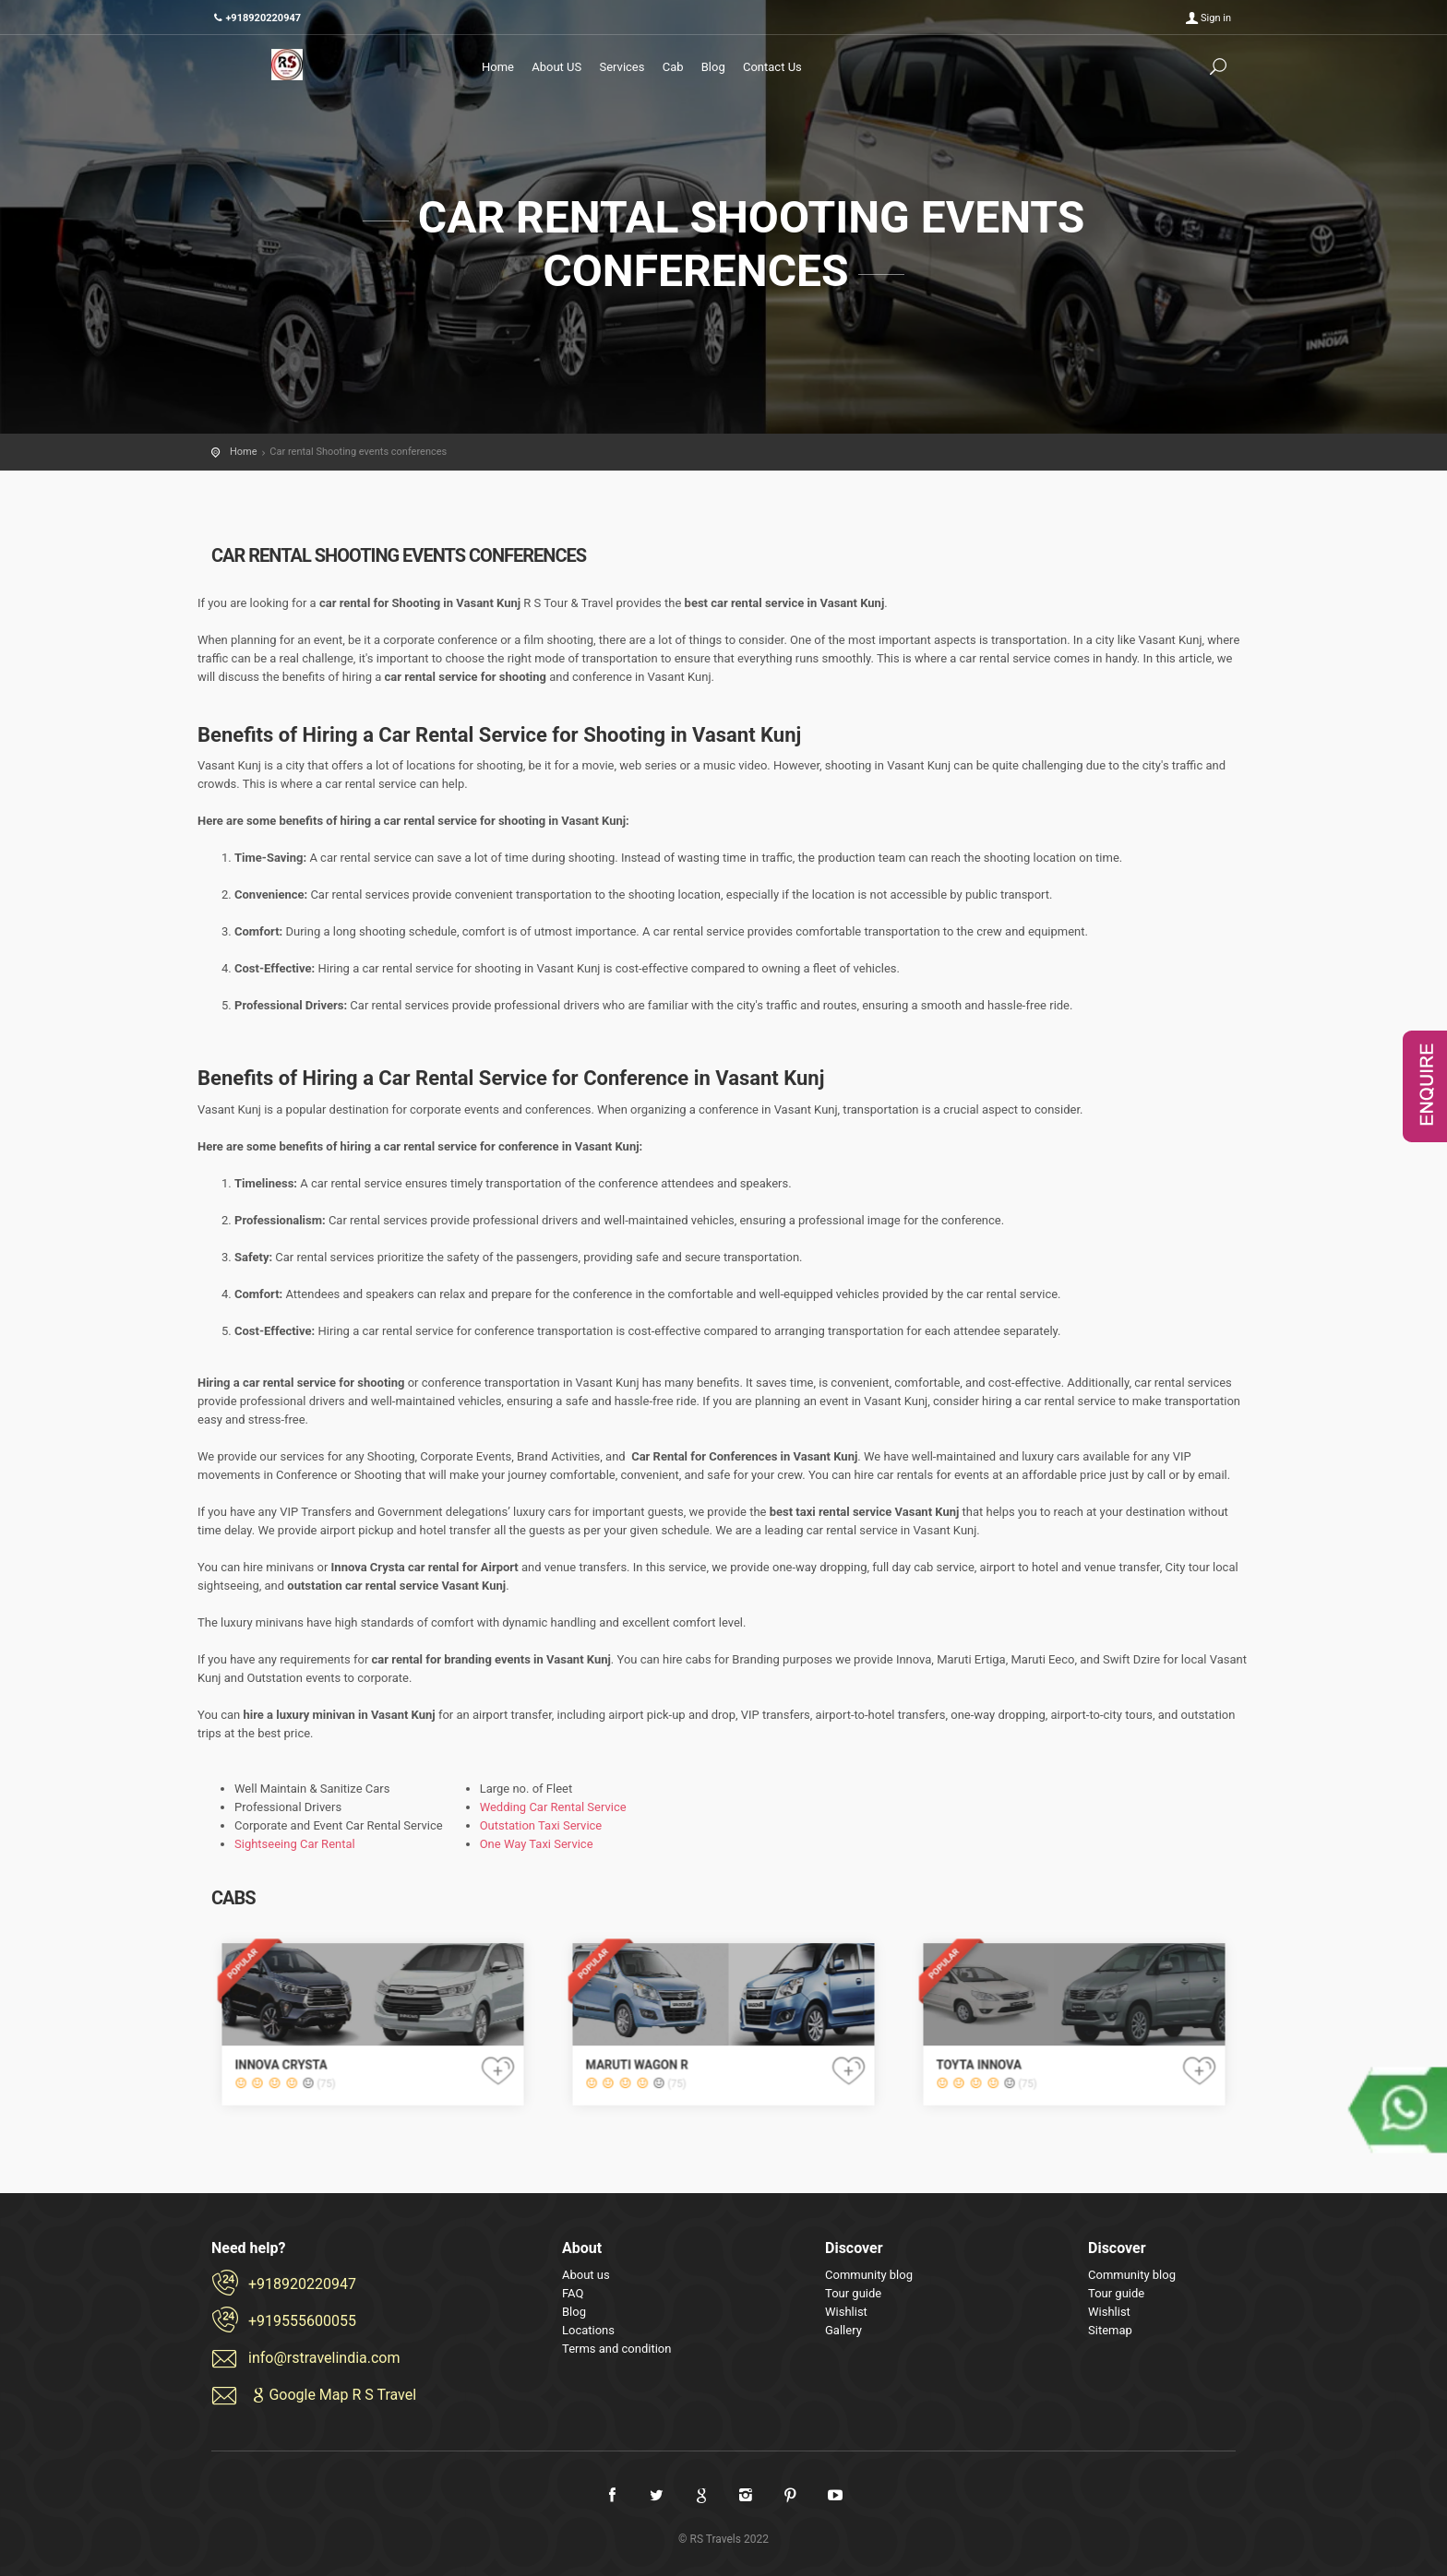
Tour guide (853, 2293)
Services (621, 67)
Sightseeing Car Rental (294, 1844)
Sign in (1216, 18)
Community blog (869, 2275)
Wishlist (846, 2312)
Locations (588, 2330)
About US (556, 67)
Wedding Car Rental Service (553, 1807)
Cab (673, 67)
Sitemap (1110, 2330)
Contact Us (772, 67)
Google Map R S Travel (332, 2394)
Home (498, 67)
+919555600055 (302, 2321)
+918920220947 (302, 2284)
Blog (713, 67)
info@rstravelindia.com (324, 2358)
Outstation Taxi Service (541, 1825)
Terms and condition (616, 2348)
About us (586, 2275)
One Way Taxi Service (536, 1844)
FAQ (572, 2293)
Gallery (843, 2330)
